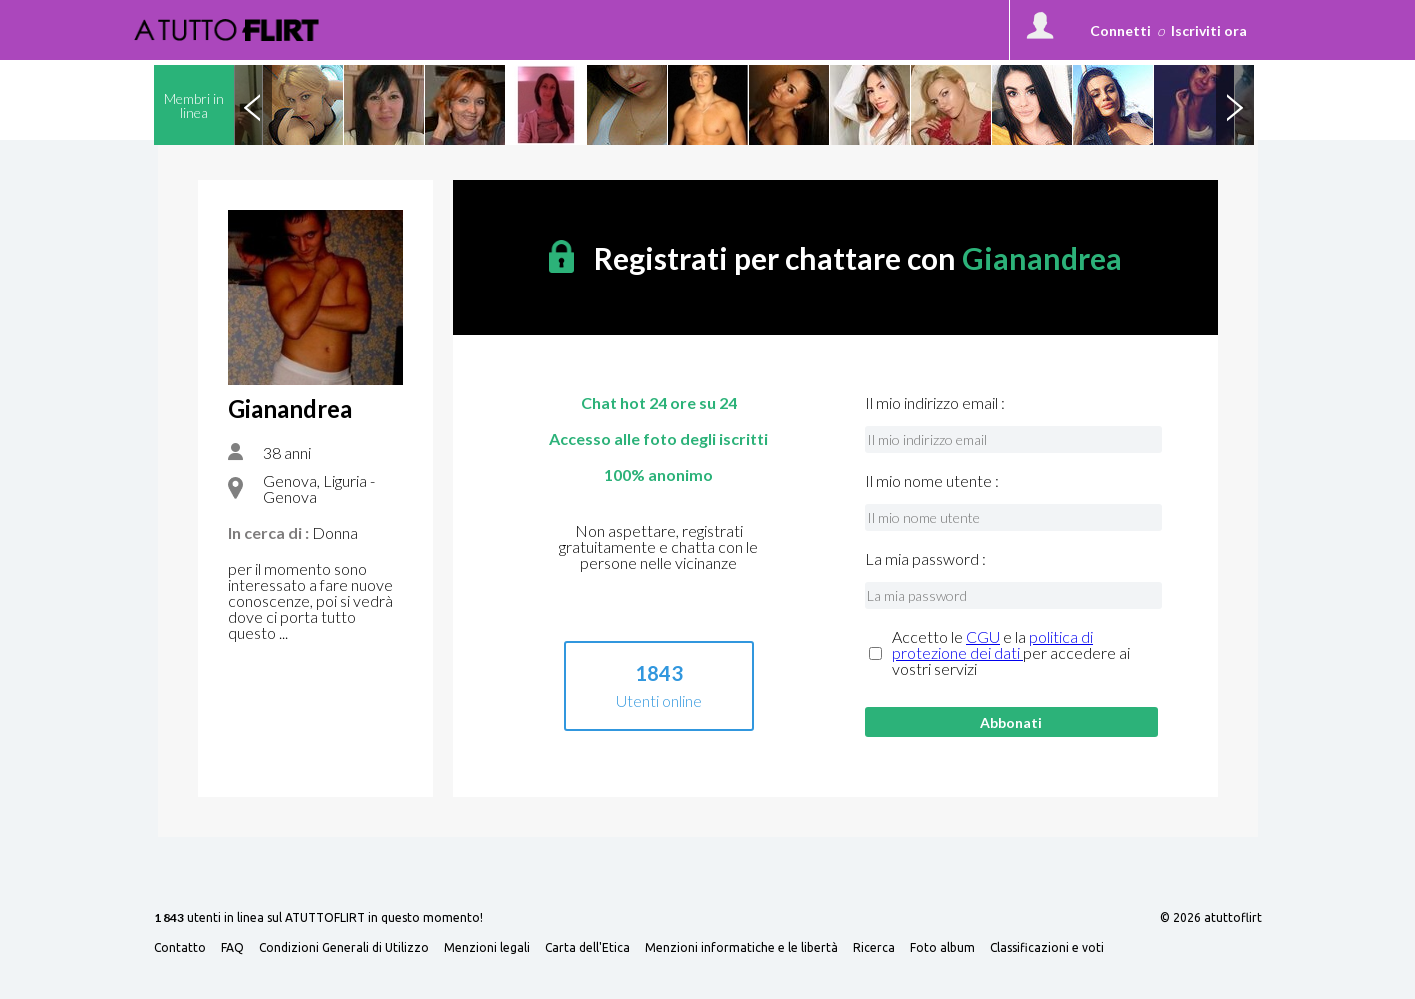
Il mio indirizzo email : (935, 403)
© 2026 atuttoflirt (1211, 918)
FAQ (232, 948)
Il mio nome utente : (932, 481)
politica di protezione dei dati (992, 644)
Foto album (942, 948)
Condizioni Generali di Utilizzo (344, 948)
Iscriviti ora (1209, 30)
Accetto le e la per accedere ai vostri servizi (1011, 653)
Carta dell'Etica (587, 948)
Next (1235, 105)
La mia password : (925, 559)
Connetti (1120, 30)
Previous (253, 105)
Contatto (180, 948)
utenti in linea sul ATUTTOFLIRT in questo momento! (318, 918)
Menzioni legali (487, 948)
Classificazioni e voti (1047, 948)
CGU (983, 636)
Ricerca (874, 948)
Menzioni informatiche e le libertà (741, 948)
